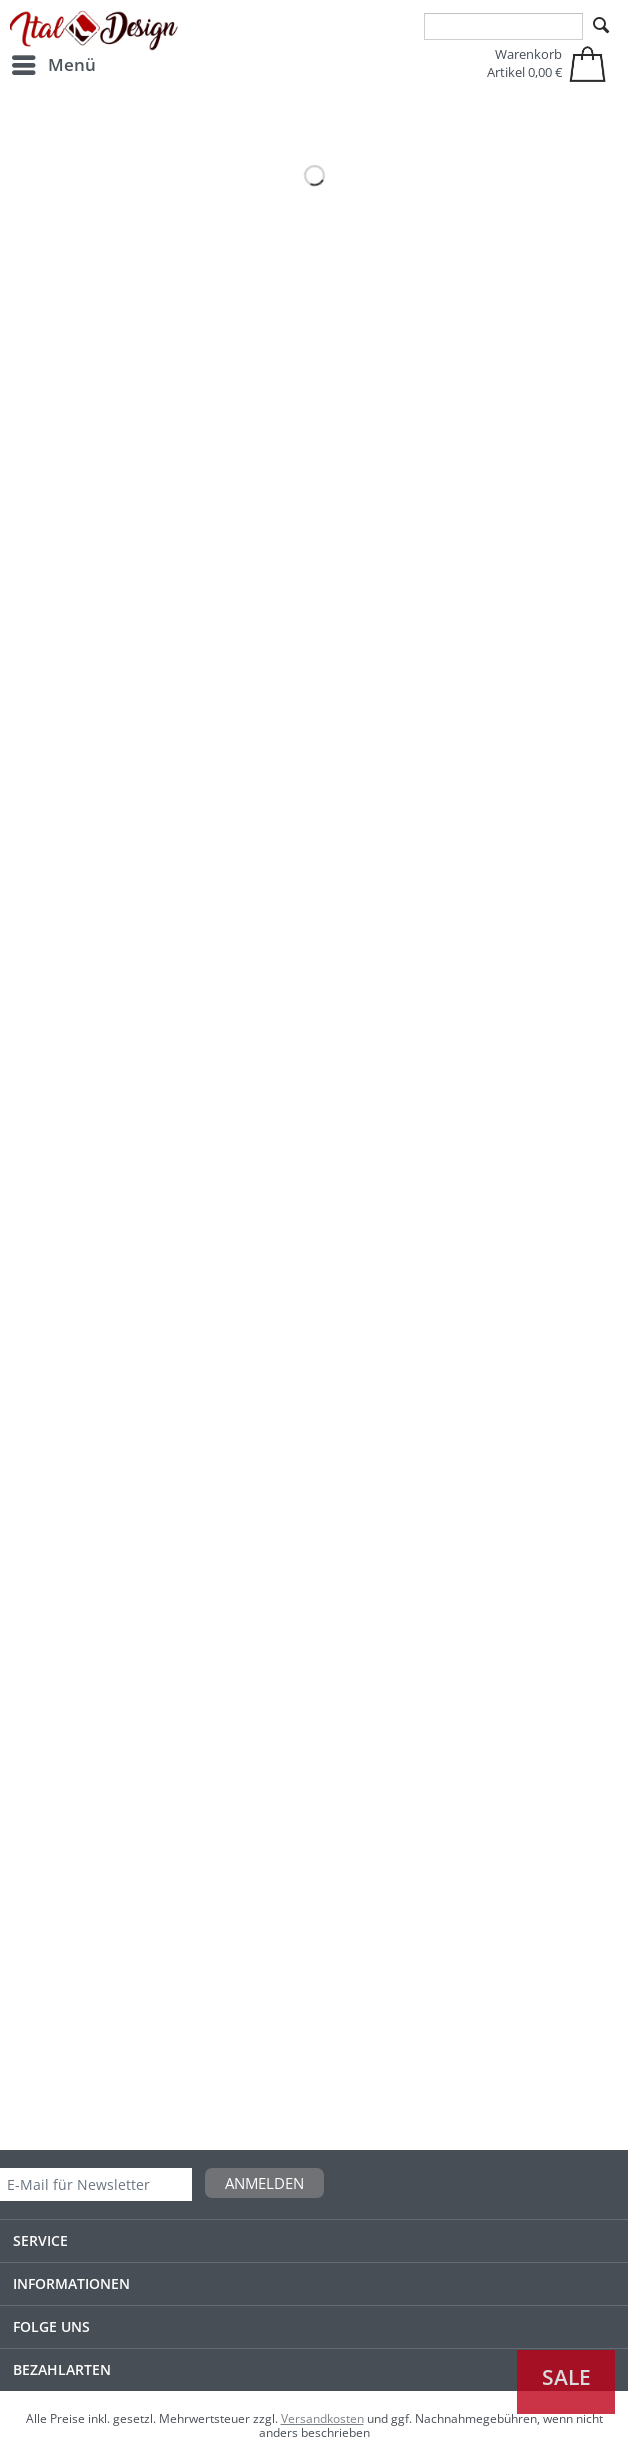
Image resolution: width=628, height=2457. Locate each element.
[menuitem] (53, 65)
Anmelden (264, 2183)
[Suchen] (601, 26)
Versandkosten (322, 2418)
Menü (54, 62)
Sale (566, 2377)
